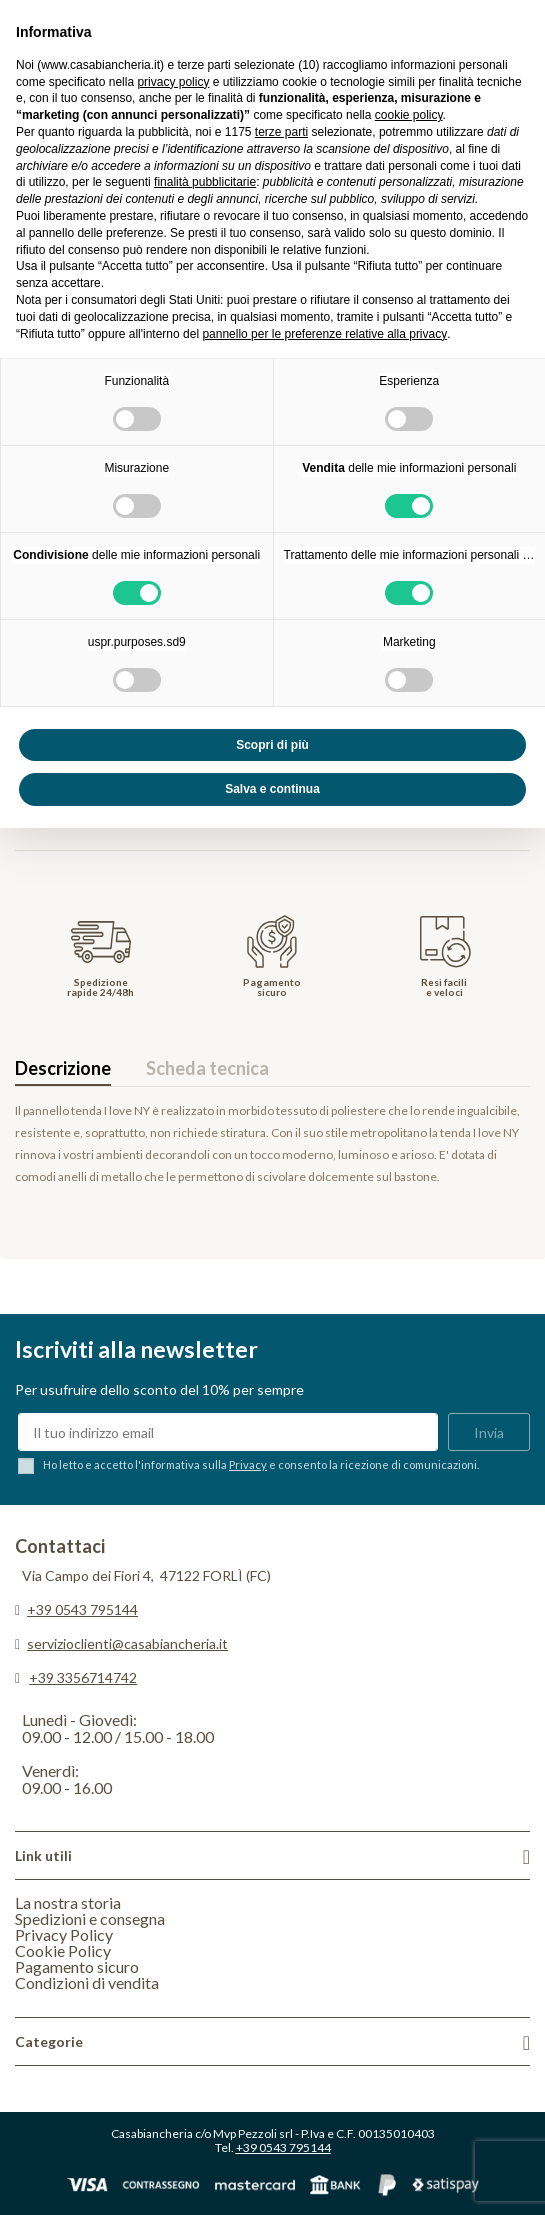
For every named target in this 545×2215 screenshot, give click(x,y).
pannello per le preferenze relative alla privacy (324, 334)
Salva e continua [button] (272, 789)
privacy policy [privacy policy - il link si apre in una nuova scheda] (173, 82)
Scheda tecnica (207, 1068)
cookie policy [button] (409, 115)
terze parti (281, 132)
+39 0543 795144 (82, 1609)
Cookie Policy (63, 1950)
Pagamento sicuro (77, 1966)
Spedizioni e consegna (90, 1918)
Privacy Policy (64, 1934)
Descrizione (63, 1068)
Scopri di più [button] (272, 745)
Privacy (248, 1464)
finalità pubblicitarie (205, 182)
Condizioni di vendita (87, 1982)
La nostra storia (68, 1902)
